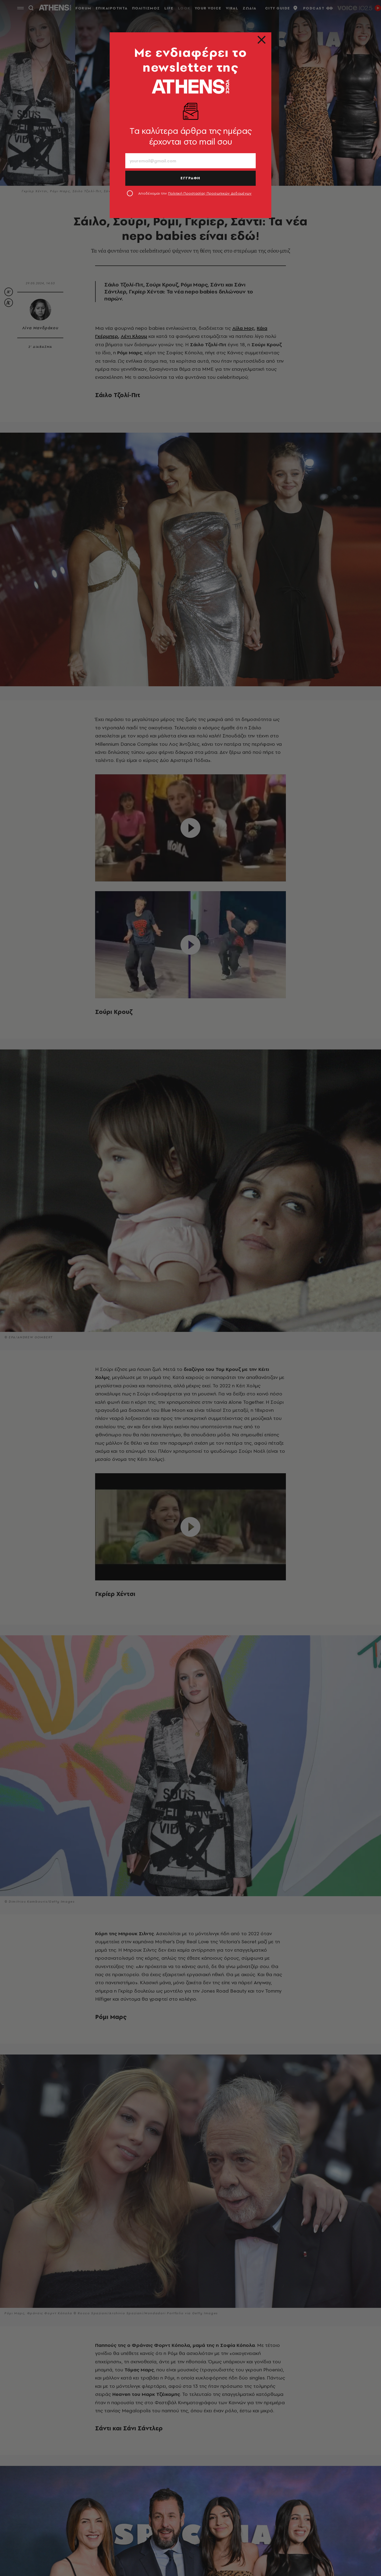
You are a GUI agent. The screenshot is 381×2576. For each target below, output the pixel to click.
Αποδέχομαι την (195, 193)
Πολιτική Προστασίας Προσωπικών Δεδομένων (210, 193)
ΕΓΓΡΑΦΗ (190, 178)
